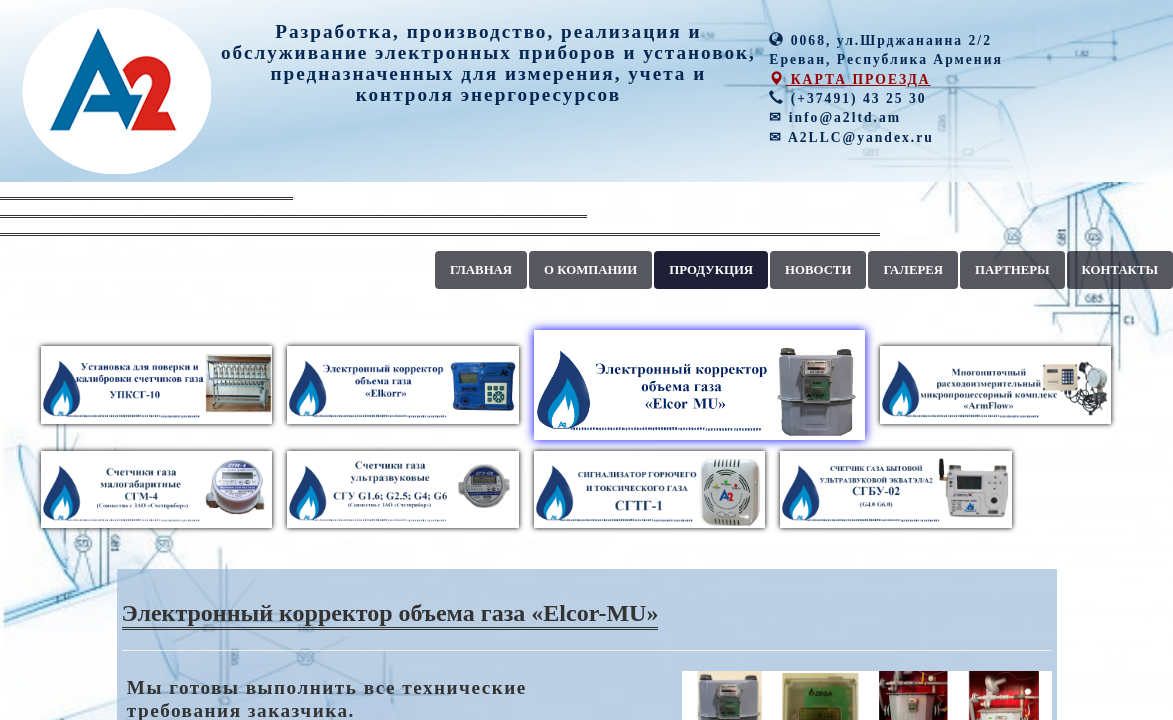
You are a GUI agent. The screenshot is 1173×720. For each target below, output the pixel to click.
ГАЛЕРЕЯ (913, 270)
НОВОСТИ (818, 270)
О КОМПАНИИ (590, 270)
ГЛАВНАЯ (481, 270)
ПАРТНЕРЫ (1012, 270)
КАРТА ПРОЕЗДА (849, 79)
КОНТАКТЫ (1120, 270)
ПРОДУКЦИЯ (711, 270)
